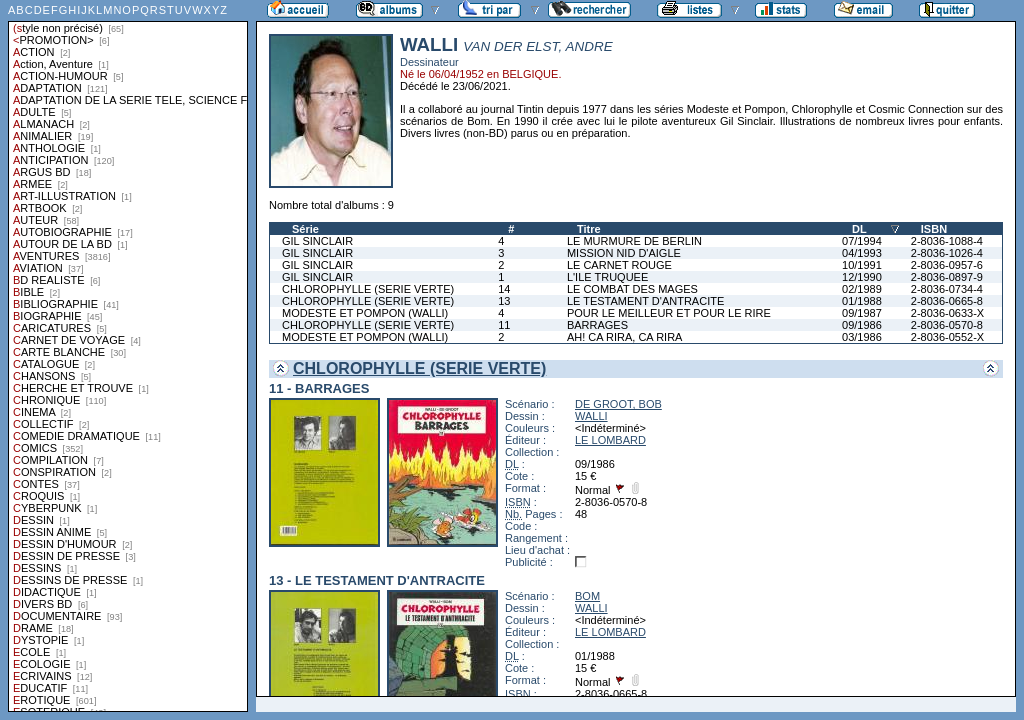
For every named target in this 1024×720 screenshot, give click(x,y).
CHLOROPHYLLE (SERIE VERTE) (368, 289)
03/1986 (862, 337)
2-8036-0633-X (947, 313)
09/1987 (862, 313)
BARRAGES (597, 325)
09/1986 (862, 325)
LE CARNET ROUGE (619, 265)
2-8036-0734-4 (947, 289)
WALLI (591, 416)
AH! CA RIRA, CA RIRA (625, 337)
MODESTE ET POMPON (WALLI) (365, 313)
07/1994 (862, 241)
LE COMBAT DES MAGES (632, 289)
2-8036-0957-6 (947, 265)
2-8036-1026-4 (947, 253)
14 (504, 289)
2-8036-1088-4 (947, 241)
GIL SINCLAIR (317, 241)
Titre (589, 229)
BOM (587, 596)
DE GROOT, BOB (618, 404)
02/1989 (862, 289)
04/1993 (862, 253)
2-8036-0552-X (947, 337)
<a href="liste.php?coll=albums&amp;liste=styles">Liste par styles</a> (128, 356)
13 (504, 301)
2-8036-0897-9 (947, 277)
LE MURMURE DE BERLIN (634, 241)
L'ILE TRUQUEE (607, 277)
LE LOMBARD (610, 440)
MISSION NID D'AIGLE (624, 253)
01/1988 (862, 301)
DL (859, 229)
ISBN (934, 229)
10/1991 (862, 265)
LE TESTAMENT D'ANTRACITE (645, 301)
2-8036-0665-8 (947, 301)
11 (504, 325)
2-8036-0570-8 (947, 325)
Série (305, 229)
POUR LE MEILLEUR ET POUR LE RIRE (669, 313)
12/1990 (862, 277)
